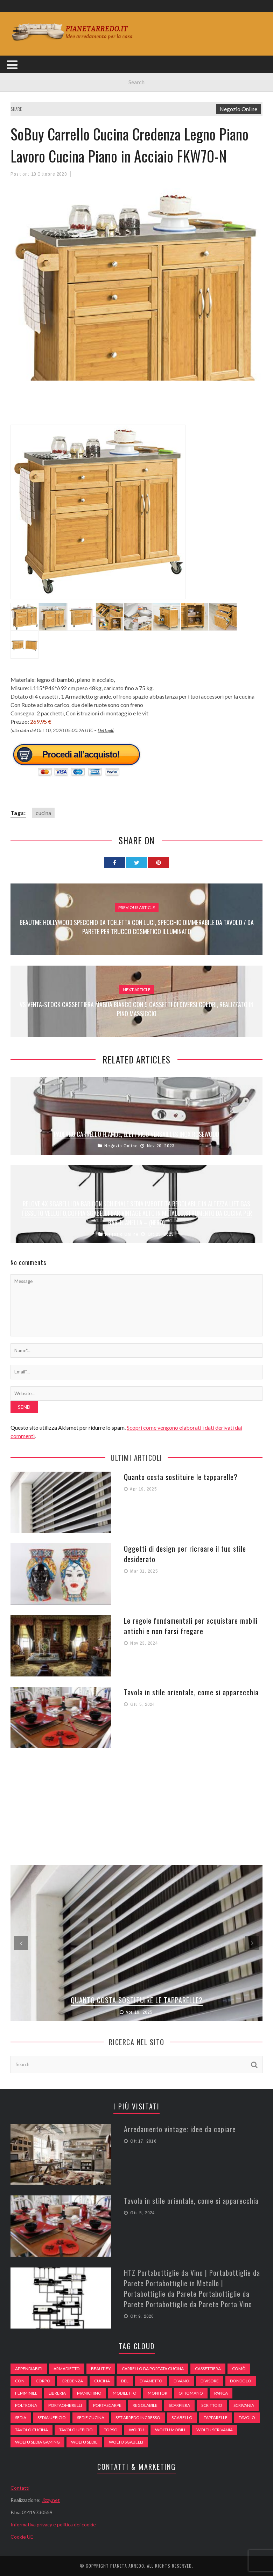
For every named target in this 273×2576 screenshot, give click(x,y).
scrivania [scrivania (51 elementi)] (243, 2405)
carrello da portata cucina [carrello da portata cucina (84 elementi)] (153, 2368)
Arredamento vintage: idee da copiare (180, 2129)
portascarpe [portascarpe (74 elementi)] (107, 2405)
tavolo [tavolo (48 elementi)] (247, 2417)
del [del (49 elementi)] (124, 2380)
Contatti (19, 2488)
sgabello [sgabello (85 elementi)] (182, 2417)
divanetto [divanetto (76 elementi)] (151, 2380)
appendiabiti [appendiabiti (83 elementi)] (28, 2368)
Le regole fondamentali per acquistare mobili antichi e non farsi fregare (191, 1625)
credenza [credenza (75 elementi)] (72, 2380)
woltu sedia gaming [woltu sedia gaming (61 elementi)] (37, 2442)
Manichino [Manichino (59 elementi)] (89, 2393)
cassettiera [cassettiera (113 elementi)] (208, 2368)
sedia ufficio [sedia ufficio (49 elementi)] (51, 2417)
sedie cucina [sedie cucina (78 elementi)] (90, 2417)
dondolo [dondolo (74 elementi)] (240, 2380)
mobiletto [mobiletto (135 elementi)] (124, 2393)
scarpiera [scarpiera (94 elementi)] (179, 2405)
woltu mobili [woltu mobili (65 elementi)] (170, 2429)
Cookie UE (21, 2537)
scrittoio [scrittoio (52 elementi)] (211, 2405)
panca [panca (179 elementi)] (221, 2393)
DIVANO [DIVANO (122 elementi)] (181, 2380)
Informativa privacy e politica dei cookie (53, 2524)
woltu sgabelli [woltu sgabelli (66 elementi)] (126, 2442)
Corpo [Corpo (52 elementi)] (43, 2380)
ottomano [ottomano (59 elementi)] (190, 2393)
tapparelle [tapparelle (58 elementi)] (215, 2417)
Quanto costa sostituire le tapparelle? (181, 1477)
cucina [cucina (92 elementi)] (102, 2380)
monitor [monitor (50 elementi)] (157, 2393)
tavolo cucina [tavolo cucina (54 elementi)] (31, 2429)
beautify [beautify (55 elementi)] (101, 2368)
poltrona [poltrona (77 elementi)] (26, 2405)
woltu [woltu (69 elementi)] (136, 2429)
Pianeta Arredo (127, 2566)
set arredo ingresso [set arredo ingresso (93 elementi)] (137, 2417)
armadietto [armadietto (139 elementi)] (67, 2368)
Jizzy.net (51, 2500)
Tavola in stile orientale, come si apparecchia (191, 1692)
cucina (43, 812)
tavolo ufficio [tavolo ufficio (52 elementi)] (76, 2429)
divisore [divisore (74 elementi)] (210, 2380)
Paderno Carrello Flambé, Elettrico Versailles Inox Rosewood (136, 1134)
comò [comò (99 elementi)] (239, 2368)
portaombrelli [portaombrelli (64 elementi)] (65, 2405)
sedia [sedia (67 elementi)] (20, 2417)
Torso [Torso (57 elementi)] (111, 2429)
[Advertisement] (137, 407)
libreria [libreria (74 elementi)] (57, 2393)
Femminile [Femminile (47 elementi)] (26, 2393)
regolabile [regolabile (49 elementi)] (145, 2405)
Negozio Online (238, 109)
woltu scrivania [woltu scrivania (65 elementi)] (214, 2429)
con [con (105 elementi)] (19, 2380)
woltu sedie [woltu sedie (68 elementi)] (84, 2442)
